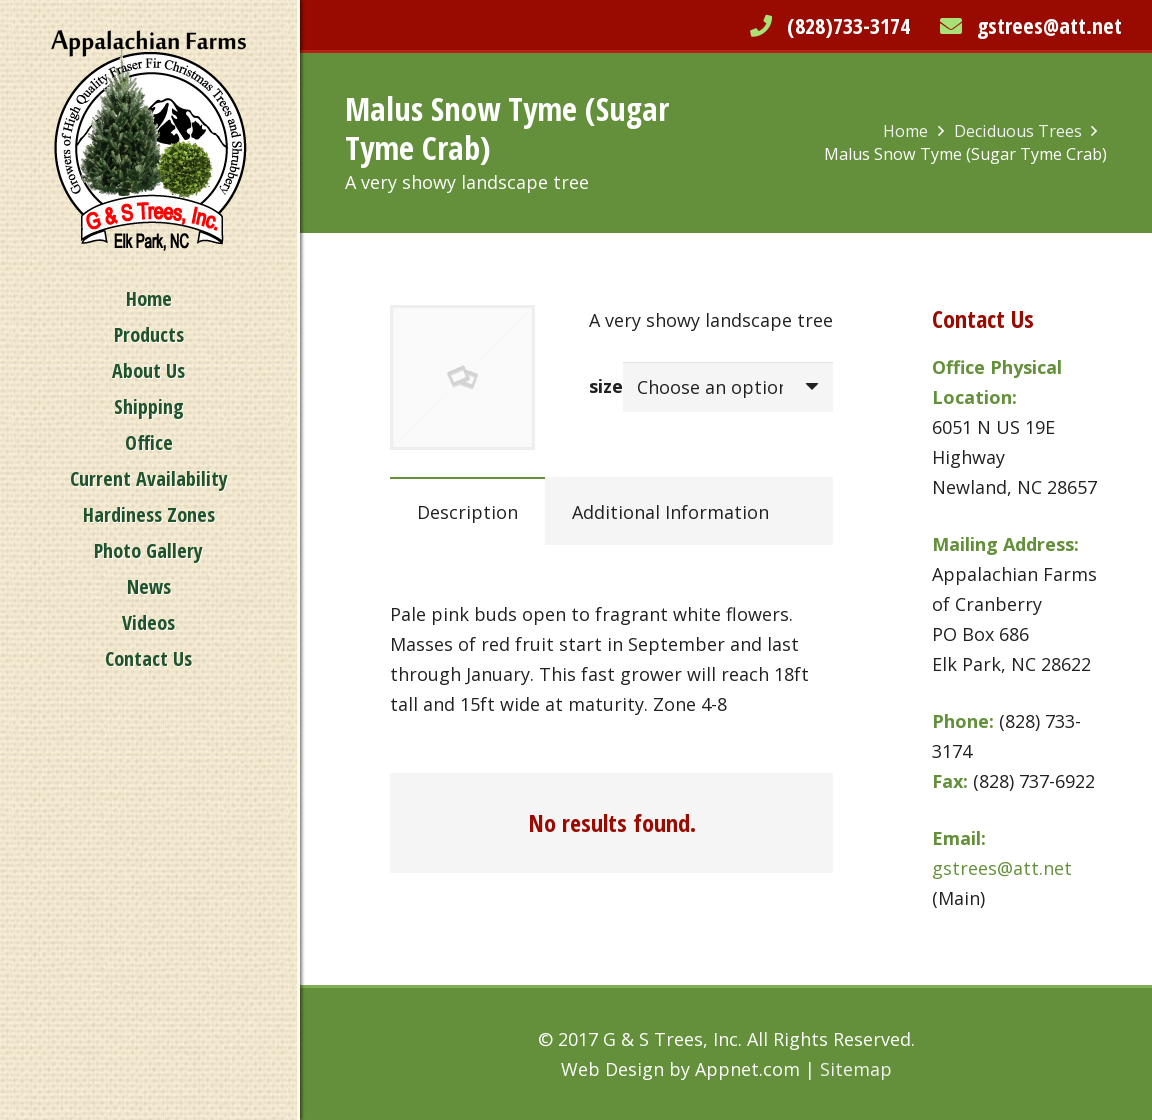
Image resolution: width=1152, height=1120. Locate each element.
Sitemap (856, 1069)
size (606, 386)
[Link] (149, 140)
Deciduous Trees (1018, 131)
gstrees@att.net (1049, 25)
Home (905, 131)
